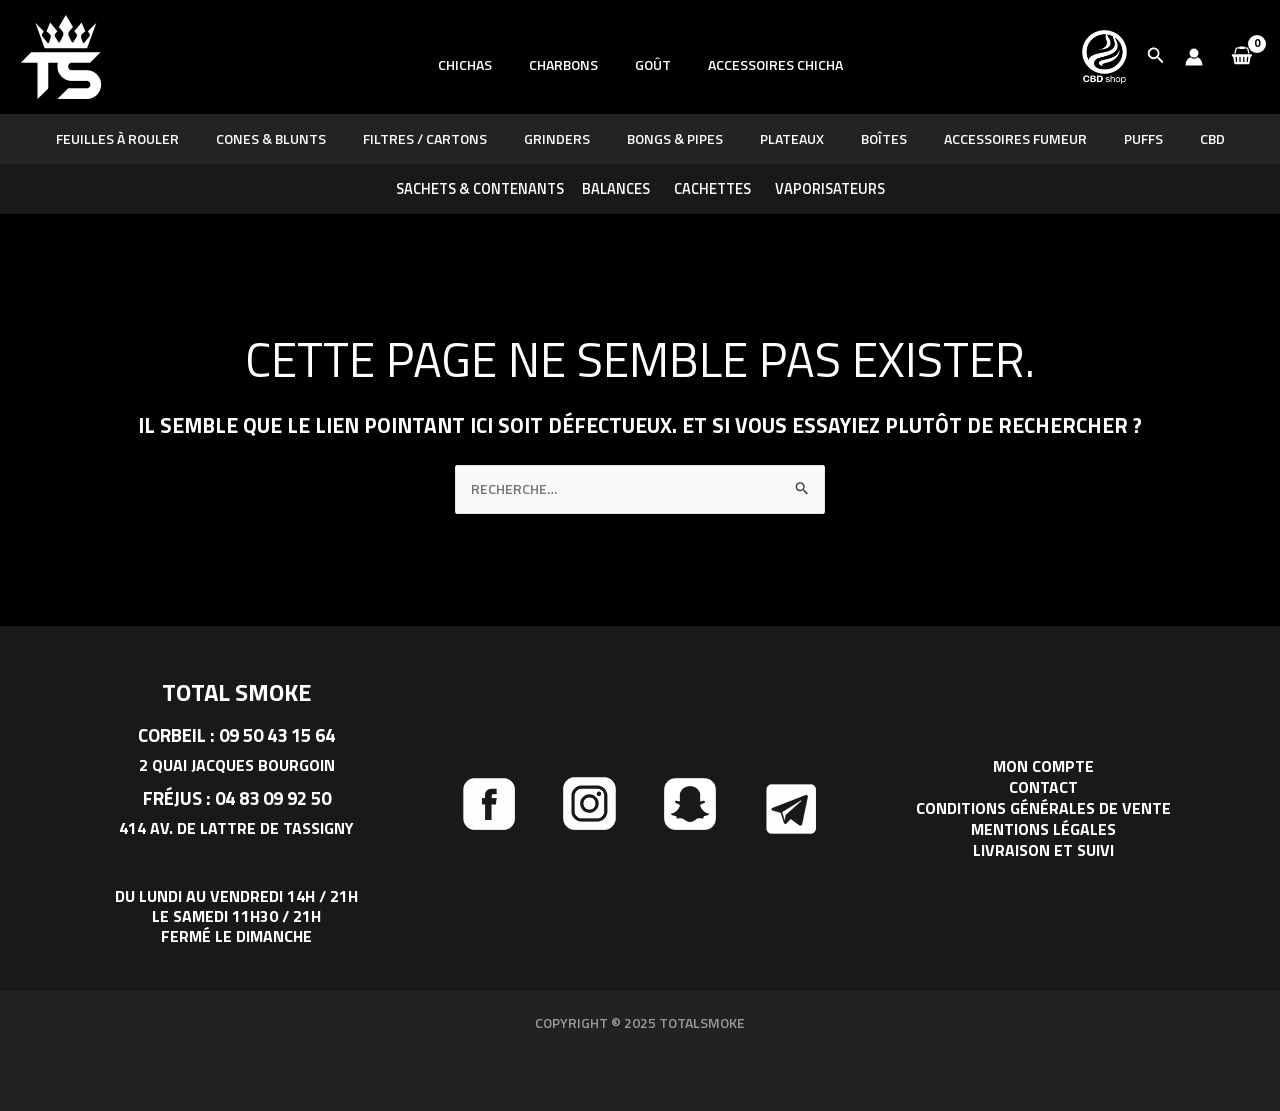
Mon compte (1043, 769)
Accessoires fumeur (992, 138)
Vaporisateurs (830, 188)
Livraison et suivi (1043, 849)
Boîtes (870, 138)
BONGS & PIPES (679, 138)
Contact (1043, 789)
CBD (1171, 138)
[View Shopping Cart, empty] (1241, 57)
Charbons (567, 86)
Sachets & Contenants (480, 188)
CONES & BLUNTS (302, 138)
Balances (616, 188)
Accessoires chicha (761, 86)
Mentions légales (1043, 829)
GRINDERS (570, 138)
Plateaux (787, 138)
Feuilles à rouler (157, 138)
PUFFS (1111, 138)
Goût (648, 86)
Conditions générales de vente (1043, 809)
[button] (1156, 57)
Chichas (478, 86)
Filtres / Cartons (447, 138)
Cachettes (712, 188)
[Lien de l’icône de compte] (1194, 57)
